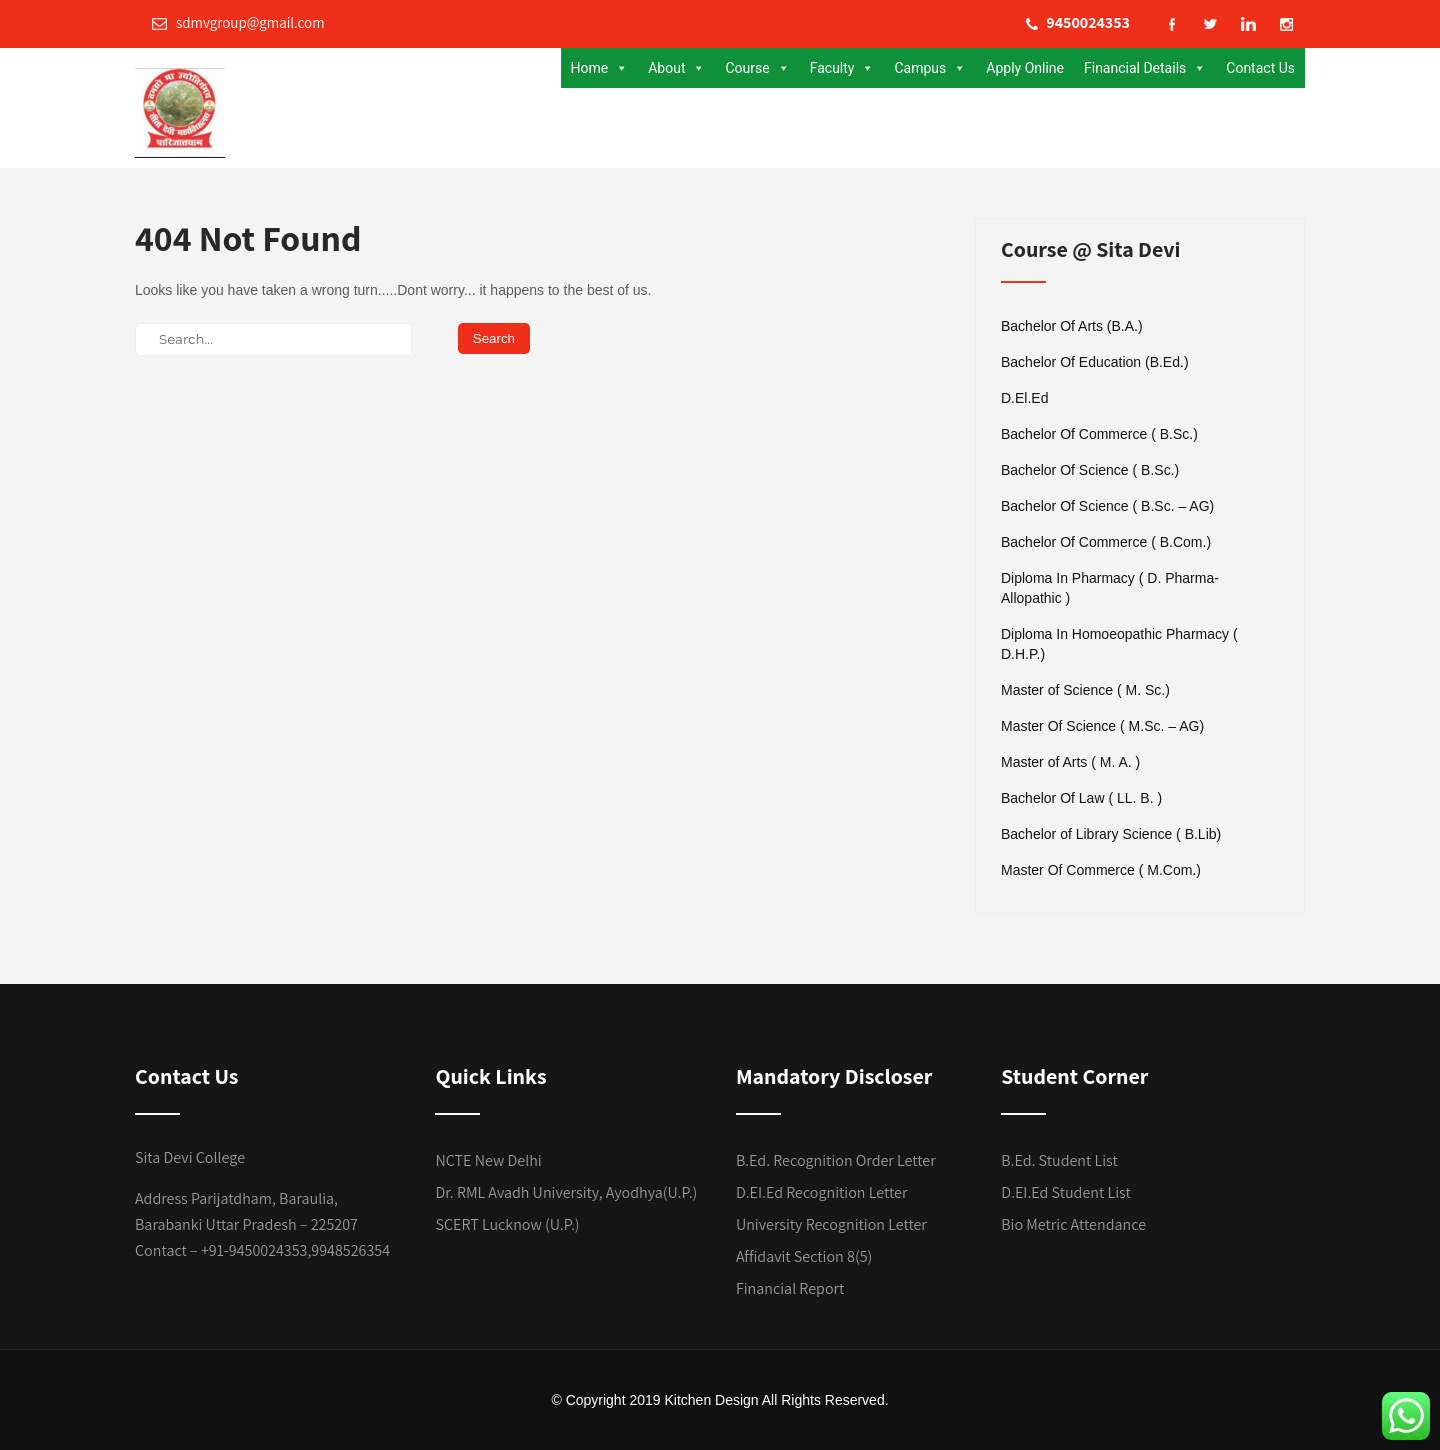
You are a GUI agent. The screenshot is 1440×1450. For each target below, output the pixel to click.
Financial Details (1145, 68)
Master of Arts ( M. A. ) (1070, 762)
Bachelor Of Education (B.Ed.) (1095, 362)
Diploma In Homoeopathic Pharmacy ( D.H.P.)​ (1119, 644)
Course (757, 68)
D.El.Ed (1024, 398)
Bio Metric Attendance (1073, 1224)
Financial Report (790, 1288)
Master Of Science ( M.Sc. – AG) (1102, 726)
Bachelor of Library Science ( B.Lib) (1111, 834)
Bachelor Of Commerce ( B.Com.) (1106, 542)
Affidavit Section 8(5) (804, 1256)
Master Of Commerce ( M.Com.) (1101, 870)
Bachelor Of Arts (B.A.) (1072, 326)
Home (600, 68)
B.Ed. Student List (1059, 1160)
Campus (930, 68)
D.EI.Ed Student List (1066, 1192)
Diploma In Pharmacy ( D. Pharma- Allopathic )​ (1110, 588)
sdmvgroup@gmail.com (238, 22)
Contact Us (1260, 68)
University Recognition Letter (831, 1224)
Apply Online (1025, 68)
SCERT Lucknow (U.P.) (507, 1224)
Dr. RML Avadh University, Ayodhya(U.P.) (566, 1192)
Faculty (842, 68)
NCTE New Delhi (488, 1160)
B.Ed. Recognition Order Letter (836, 1160)
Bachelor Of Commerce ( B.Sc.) (1099, 434)
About (676, 68)
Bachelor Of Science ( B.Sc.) (1090, 470)
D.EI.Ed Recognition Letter (821, 1192)
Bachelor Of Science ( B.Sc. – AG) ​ (1109, 506)
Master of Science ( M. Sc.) (1085, 690)
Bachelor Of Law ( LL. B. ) (1081, 798)
